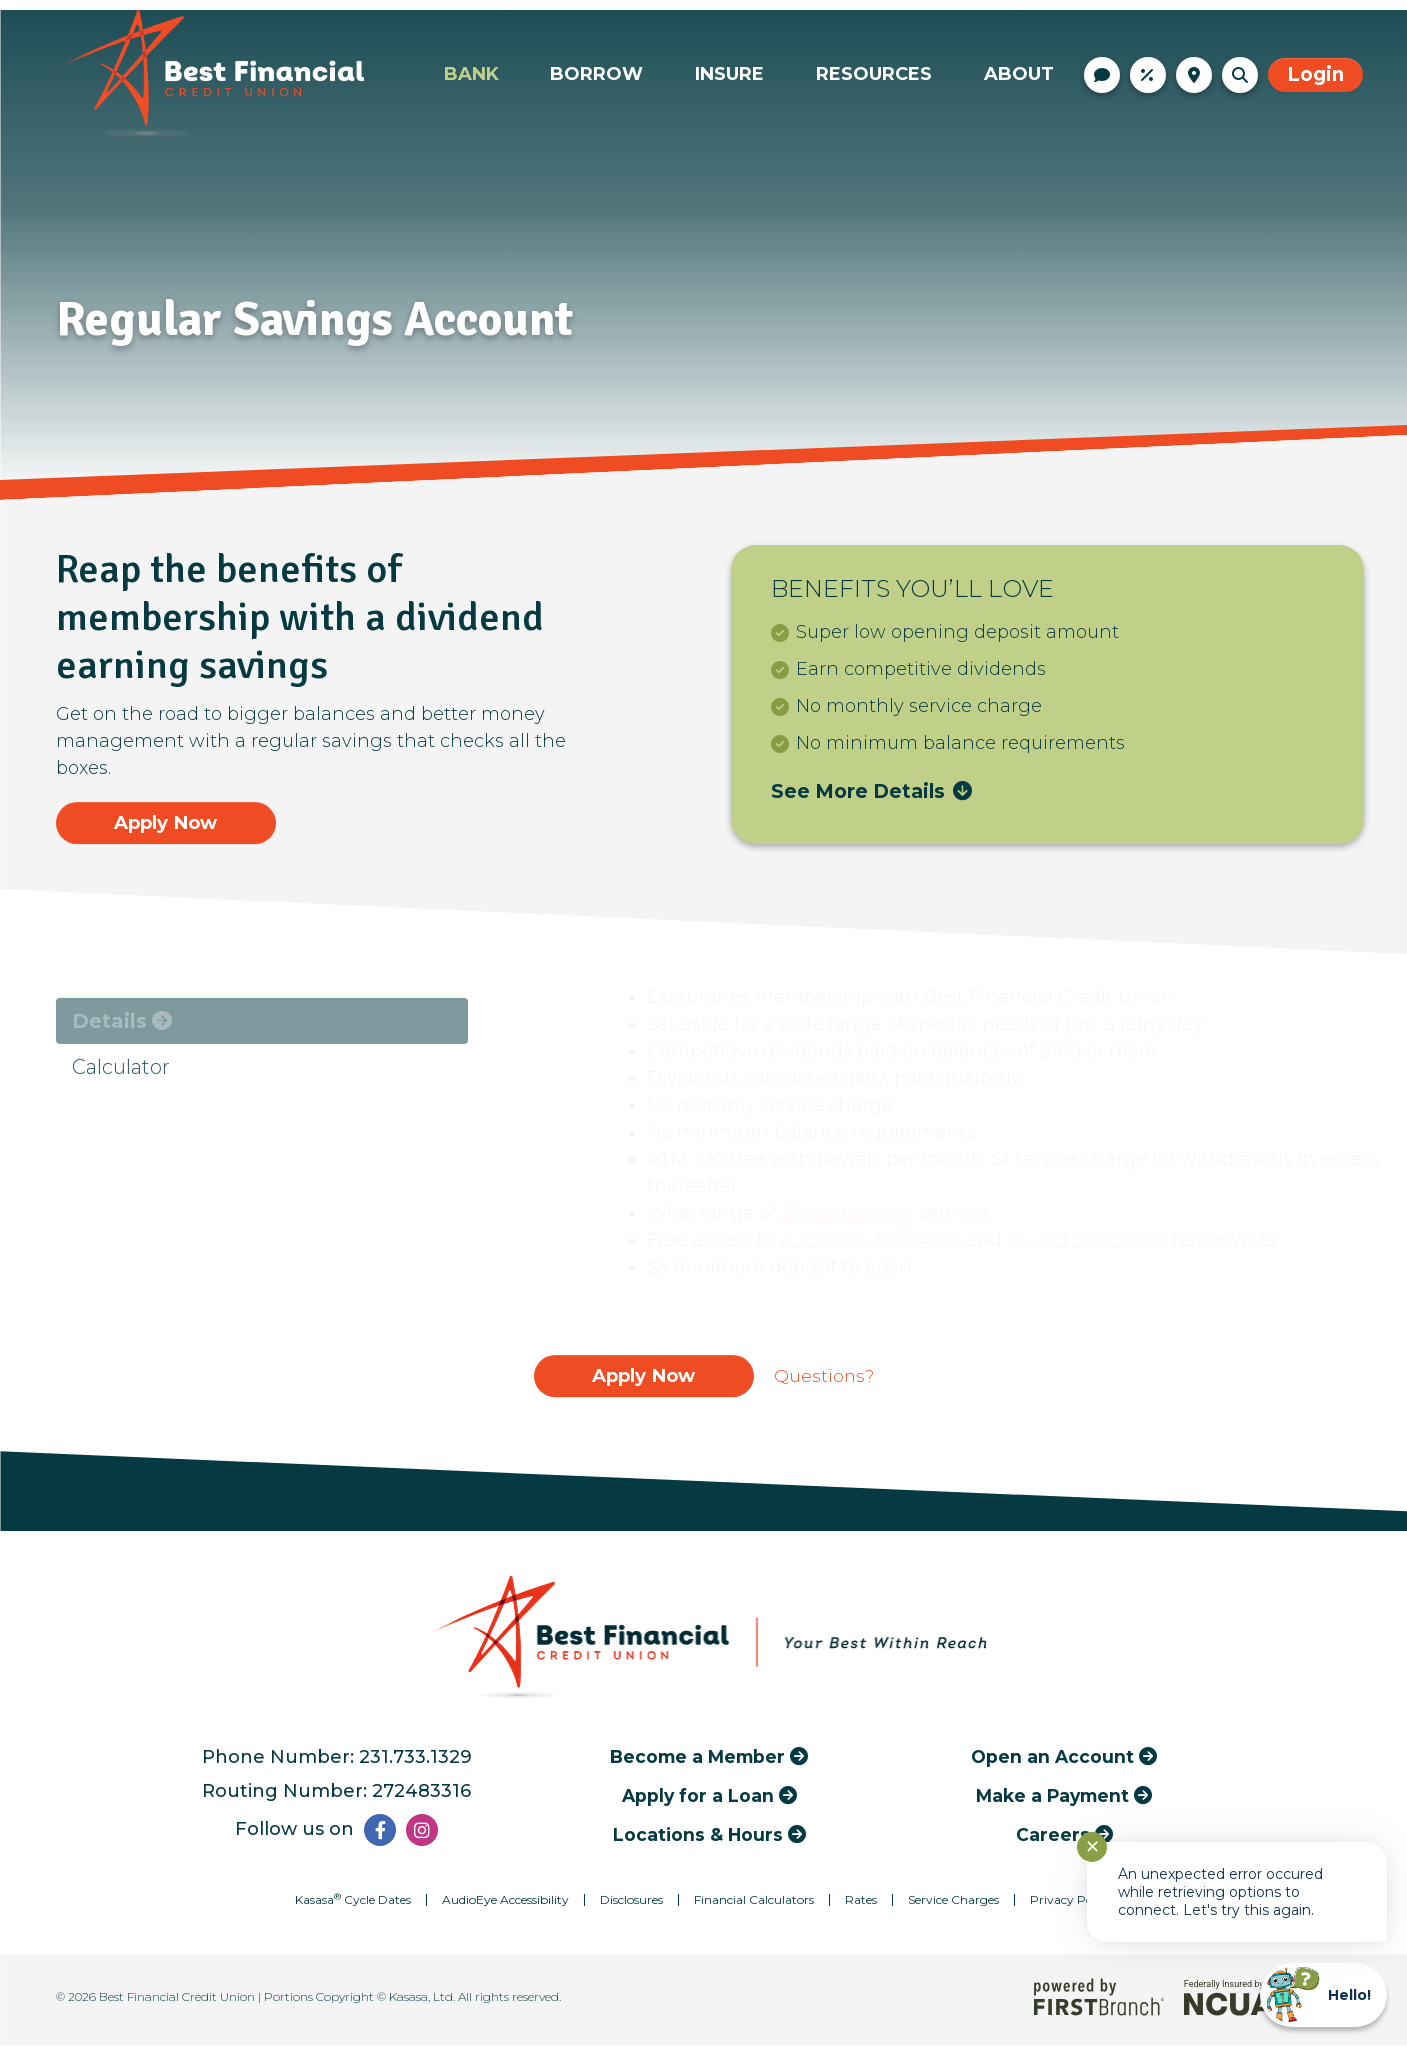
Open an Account (1052, 1758)
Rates (1148, 75)
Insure (729, 74)
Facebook (380, 1832)
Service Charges (953, 1901)
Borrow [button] (596, 74)
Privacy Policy (1071, 1901)
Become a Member (697, 1758)
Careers (1053, 1836)
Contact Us (1102, 75)
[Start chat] (1323, 1995)
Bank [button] (471, 74)
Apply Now (165, 822)
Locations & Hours (1194, 75)
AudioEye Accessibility (505, 1901)
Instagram (422, 1832)
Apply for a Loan (698, 1797)
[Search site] (1240, 75)
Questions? (824, 1377)
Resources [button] (874, 74)
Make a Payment (1052, 1797)
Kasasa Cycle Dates (353, 1901)
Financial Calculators (754, 1901)
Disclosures (631, 1901)
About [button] (1019, 74)
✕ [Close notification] (1092, 1847)
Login (1315, 74)
